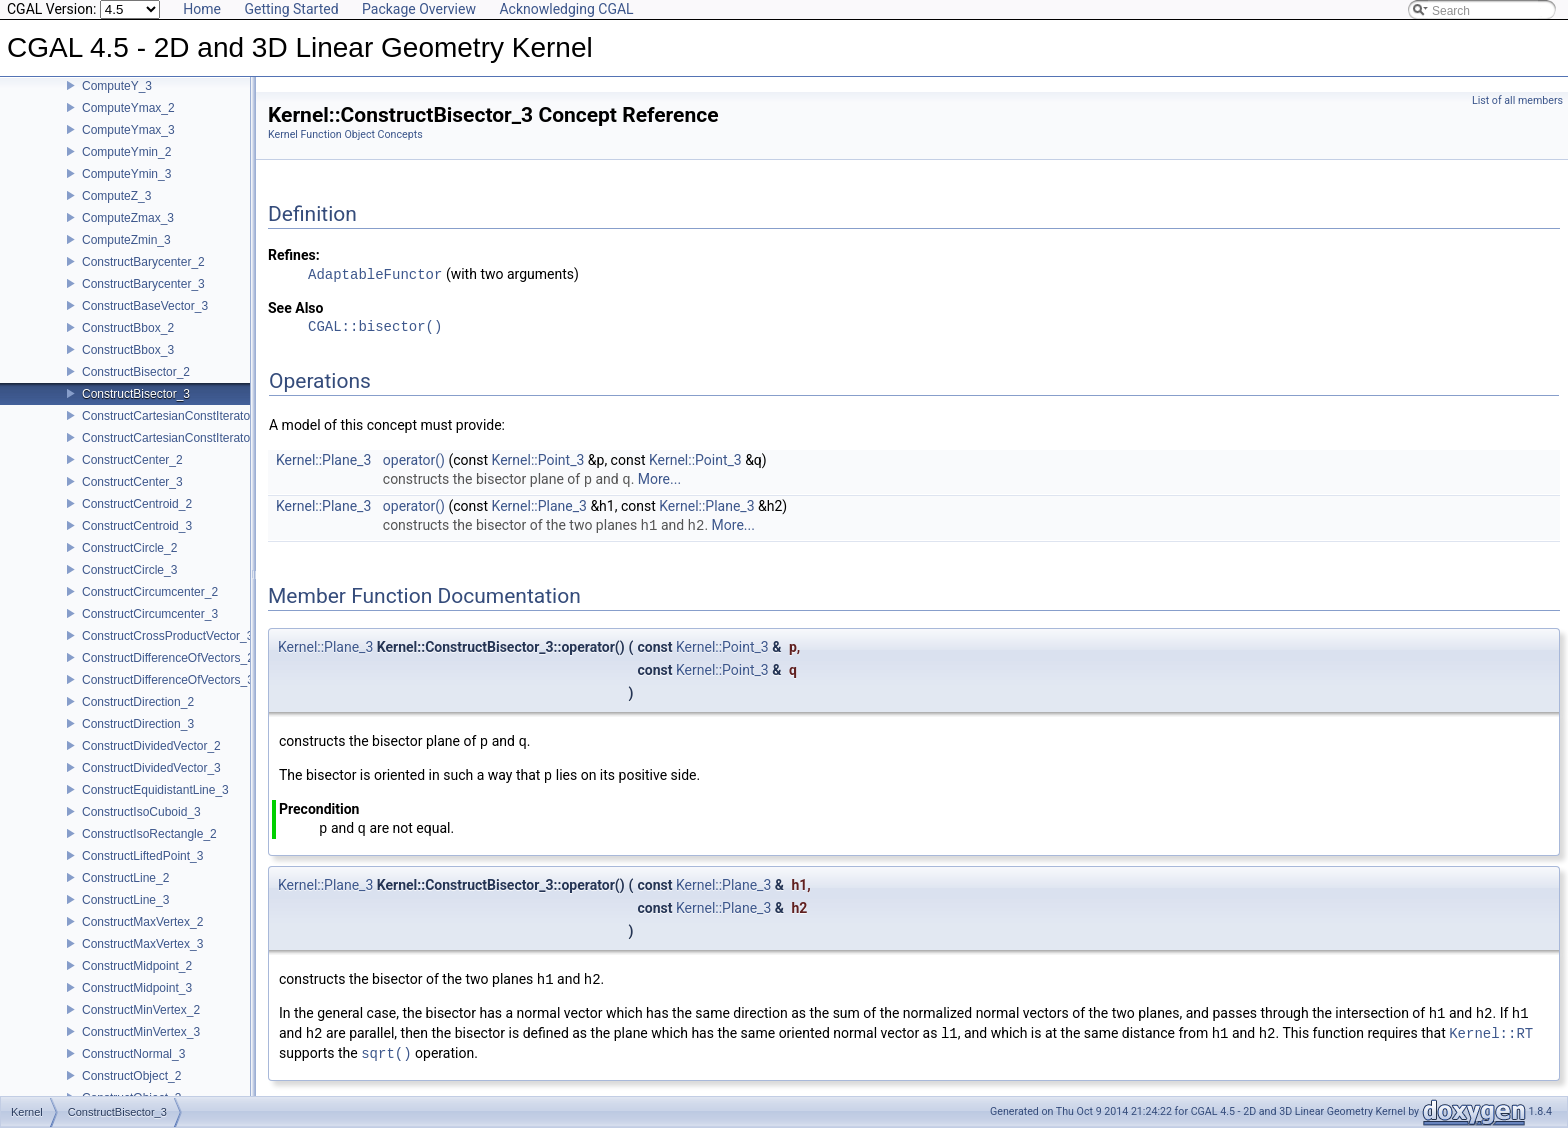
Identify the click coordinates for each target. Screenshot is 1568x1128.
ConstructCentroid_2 (137, 504)
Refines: (294, 255)
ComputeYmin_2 (126, 152)
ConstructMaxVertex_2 (142, 922)
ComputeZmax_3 (128, 218)
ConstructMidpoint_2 (137, 966)
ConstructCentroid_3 (137, 526)
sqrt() (386, 1053)
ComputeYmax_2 (128, 108)
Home (202, 9)
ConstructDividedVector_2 (151, 746)
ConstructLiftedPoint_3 (142, 856)
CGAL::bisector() (375, 327)
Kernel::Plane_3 (323, 460)
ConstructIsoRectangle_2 (149, 834)
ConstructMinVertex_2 (141, 1010)
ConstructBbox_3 (128, 350)
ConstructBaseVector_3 (145, 306)
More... (659, 480)
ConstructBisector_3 (136, 394)
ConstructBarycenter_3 (143, 284)
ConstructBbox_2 (128, 328)
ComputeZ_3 (116, 196)
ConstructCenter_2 (132, 460)
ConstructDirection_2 (138, 702)
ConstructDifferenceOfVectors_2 (168, 658)
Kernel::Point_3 (538, 460)
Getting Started (291, 9)
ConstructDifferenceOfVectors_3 (168, 680)
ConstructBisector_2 (136, 372)
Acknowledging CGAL (566, 9)
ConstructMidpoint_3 (137, 988)
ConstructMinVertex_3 (141, 1032)
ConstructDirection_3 (138, 724)
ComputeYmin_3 (126, 174)
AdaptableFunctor (375, 274)
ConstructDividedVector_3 (151, 768)
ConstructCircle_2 (129, 548)
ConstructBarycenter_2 (143, 262)
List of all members (1517, 100)
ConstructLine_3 (125, 900)
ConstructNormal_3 (133, 1054)
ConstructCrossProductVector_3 (167, 636)
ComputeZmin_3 (126, 240)
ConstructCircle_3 (129, 570)
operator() (414, 460)
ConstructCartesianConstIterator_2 (174, 416)
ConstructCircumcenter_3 (150, 614)
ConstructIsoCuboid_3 (141, 812)
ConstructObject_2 (131, 1076)
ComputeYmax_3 (128, 130)
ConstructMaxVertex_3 (142, 944)
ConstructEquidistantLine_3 (155, 790)
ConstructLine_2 (125, 878)
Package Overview (419, 9)
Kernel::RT (1491, 1033)
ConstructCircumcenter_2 (150, 592)
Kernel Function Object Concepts (345, 134)
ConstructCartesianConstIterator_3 (174, 438)
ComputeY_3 (117, 86)
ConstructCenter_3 (132, 482)
